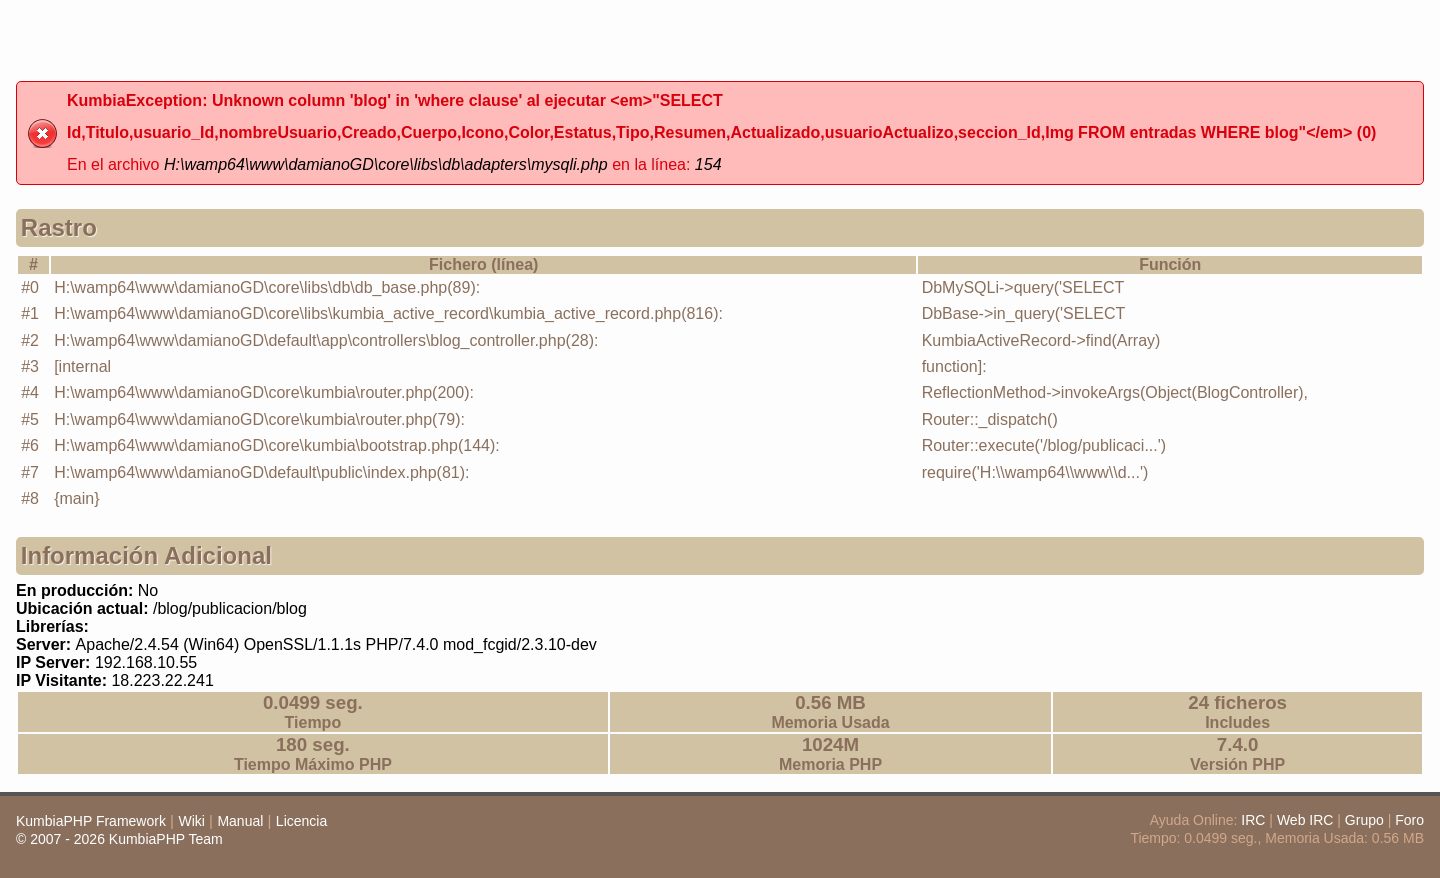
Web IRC (1305, 820)
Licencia (301, 821)
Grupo (1364, 820)
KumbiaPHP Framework (91, 821)
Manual (240, 821)
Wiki (191, 821)
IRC (1253, 820)
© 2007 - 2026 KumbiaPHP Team (119, 839)
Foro (1409, 820)
